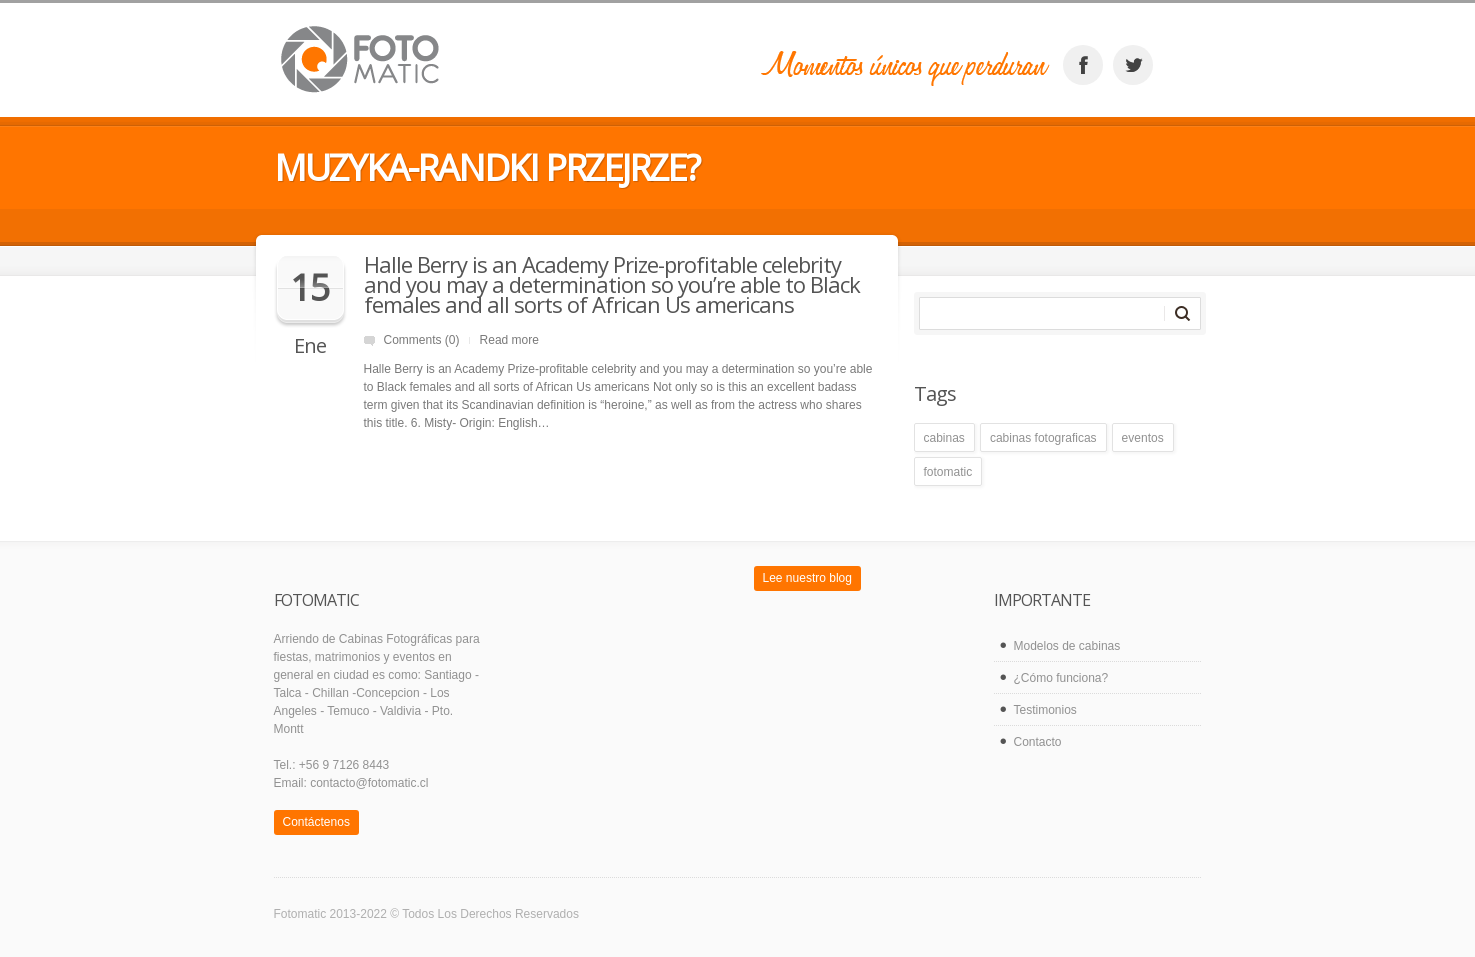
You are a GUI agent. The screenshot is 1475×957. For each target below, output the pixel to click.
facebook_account (1083, 65)
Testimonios (1045, 710)
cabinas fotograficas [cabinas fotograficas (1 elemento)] (1043, 438)
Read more (509, 340)
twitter (1133, 65)
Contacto (1038, 742)
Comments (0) (422, 340)
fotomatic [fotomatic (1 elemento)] (948, 472)
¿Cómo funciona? (1061, 678)
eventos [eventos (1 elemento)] (1143, 438)
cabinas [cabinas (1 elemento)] (944, 438)
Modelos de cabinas (1067, 646)
